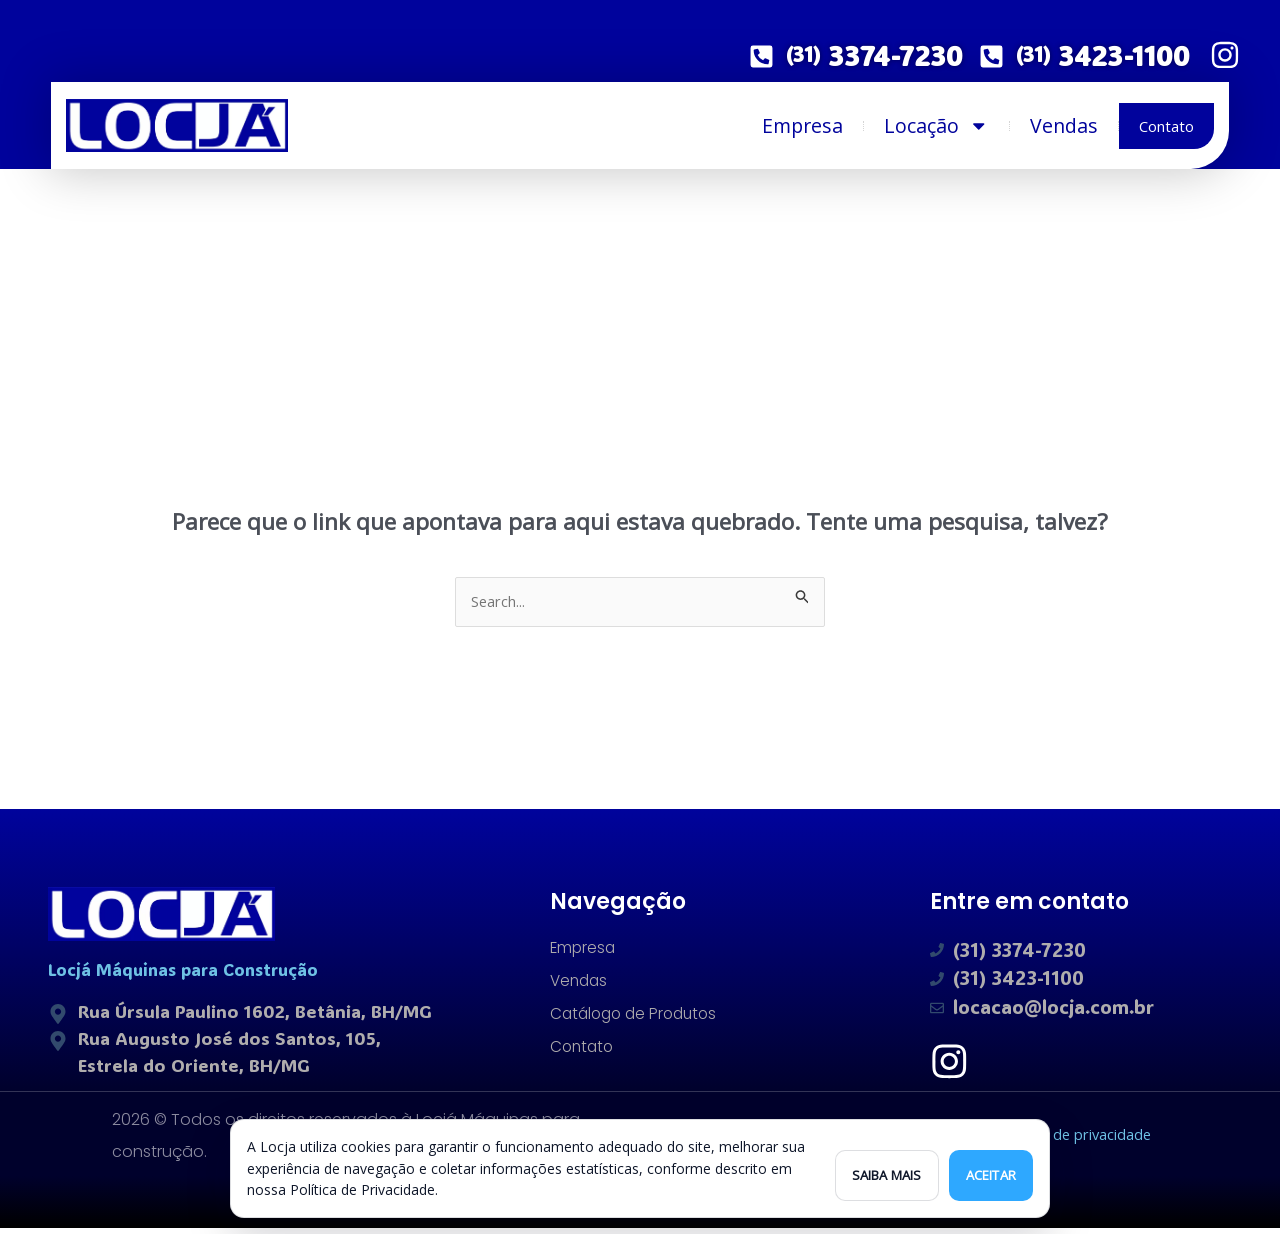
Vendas (1064, 125)
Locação (936, 126)
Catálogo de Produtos (638, 1016)
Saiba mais (887, 1175)
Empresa (802, 125)
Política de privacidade (1071, 1140)
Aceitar (991, 1175)
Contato (1166, 126)
